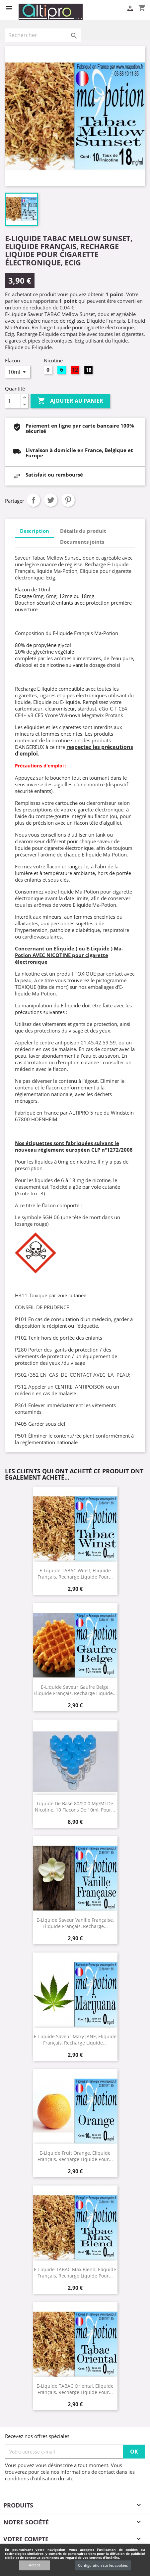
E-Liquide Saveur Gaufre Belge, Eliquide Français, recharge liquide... (75, 1690)
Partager (33, 500)
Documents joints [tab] (82, 541)
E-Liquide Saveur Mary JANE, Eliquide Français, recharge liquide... (75, 2039)
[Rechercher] (43, 35)
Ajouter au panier (70, 401)
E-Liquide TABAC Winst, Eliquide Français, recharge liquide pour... (75, 1573)
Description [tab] (34, 531)
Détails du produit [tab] (83, 531)
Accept (34, 2564)
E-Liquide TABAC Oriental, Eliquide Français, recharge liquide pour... (75, 2389)
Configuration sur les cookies (103, 2565)
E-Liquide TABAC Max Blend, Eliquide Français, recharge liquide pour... (75, 2272)
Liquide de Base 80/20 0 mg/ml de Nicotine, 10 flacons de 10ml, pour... (75, 1806)
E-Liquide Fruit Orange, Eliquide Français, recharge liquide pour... (75, 2156)
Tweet (50, 500)
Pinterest (68, 500)
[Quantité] (13, 401)
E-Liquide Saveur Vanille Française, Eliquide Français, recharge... (75, 1923)
